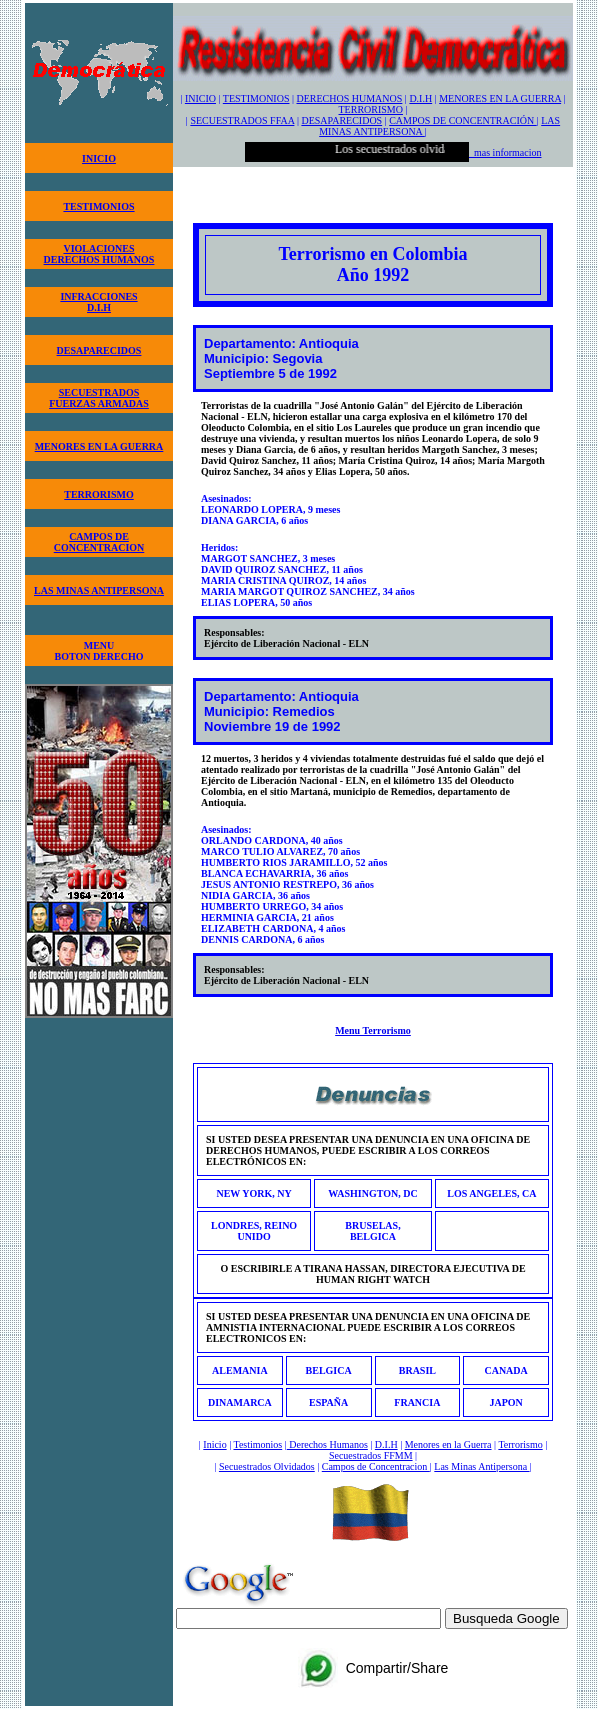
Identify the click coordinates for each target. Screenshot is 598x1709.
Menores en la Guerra (448, 1444)
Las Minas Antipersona (481, 1466)
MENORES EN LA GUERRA (99, 446)
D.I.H (420, 98)
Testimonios (257, 1444)
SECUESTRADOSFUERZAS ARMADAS (99, 398)
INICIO (99, 158)
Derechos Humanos (327, 1444)
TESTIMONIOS (98, 206)
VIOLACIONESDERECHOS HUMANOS (99, 254)
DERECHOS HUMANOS (350, 98)
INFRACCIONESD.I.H (98, 302)
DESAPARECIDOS (99, 350)
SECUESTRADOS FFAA (242, 120)
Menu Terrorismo (373, 1030)
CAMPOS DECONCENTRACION (99, 542)
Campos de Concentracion (376, 1466)
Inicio (214, 1444)
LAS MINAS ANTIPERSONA (99, 590)
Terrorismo (520, 1444)
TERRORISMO (98, 494)
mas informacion (505, 152)
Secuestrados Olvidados (267, 1466)
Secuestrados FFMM (371, 1455)
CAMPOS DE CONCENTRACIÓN (463, 120)
